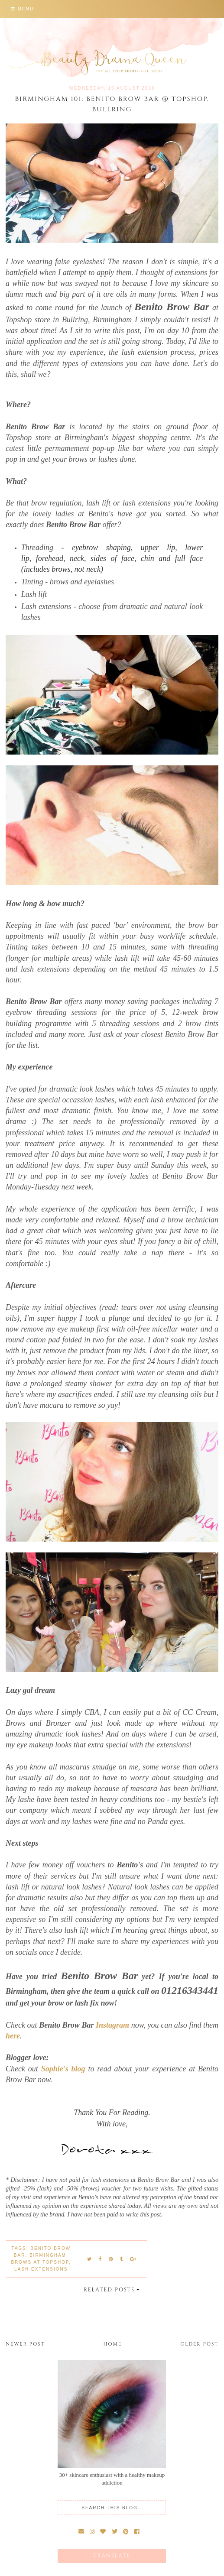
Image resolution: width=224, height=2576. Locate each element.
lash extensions (41, 2269)
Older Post (199, 2344)
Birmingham (47, 2255)
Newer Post (25, 2344)
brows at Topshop (40, 2262)
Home (113, 2344)
